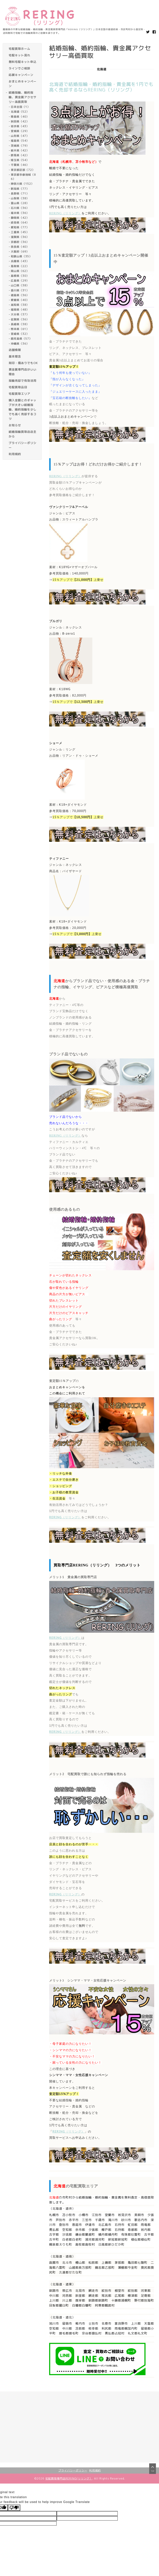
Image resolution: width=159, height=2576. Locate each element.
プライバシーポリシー (72, 2470)
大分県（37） (20, 314)
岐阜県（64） (20, 222)
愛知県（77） (20, 227)
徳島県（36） (20, 295)
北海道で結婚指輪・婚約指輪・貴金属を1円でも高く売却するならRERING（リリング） (101, 87)
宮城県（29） (20, 131)
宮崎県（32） (20, 334)
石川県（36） (20, 208)
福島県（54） (20, 140)
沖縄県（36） (20, 343)
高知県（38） (20, 305)
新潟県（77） (20, 188)
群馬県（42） (20, 155)
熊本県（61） (20, 329)
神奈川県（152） (22, 183)
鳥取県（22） (20, 266)
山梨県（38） (20, 198)
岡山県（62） (20, 271)
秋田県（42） (20, 121)
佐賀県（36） (20, 319)
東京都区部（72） (23, 170)
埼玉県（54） (20, 160)
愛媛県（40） (20, 300)
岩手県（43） (20, 126)
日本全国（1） (20, 107)
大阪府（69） (20, 251)
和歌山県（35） (21, 256)
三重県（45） (20, 232)
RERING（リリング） (65, 213)
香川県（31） (20, 290)
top (152, 2474)
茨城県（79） (20, 145)
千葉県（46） (20, 165)
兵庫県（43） (20, 261)
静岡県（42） (20, 217)
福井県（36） (20, 213)
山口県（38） (20, 285)
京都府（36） (20, 242)
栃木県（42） (20, 150)
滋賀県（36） (20, 237)
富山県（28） (20, 203)
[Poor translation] (14, 2508)
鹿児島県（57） (21, 338)
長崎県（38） (20, 324)
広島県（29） (20, 280)
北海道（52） (20, 111)
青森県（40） (20, 116)
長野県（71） (20, 193)
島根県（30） (20, 276)
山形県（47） (20, 136)
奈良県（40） (20, 247)
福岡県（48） (20, 309)
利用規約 (95, 2470)
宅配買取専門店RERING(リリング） (68, 2478)
